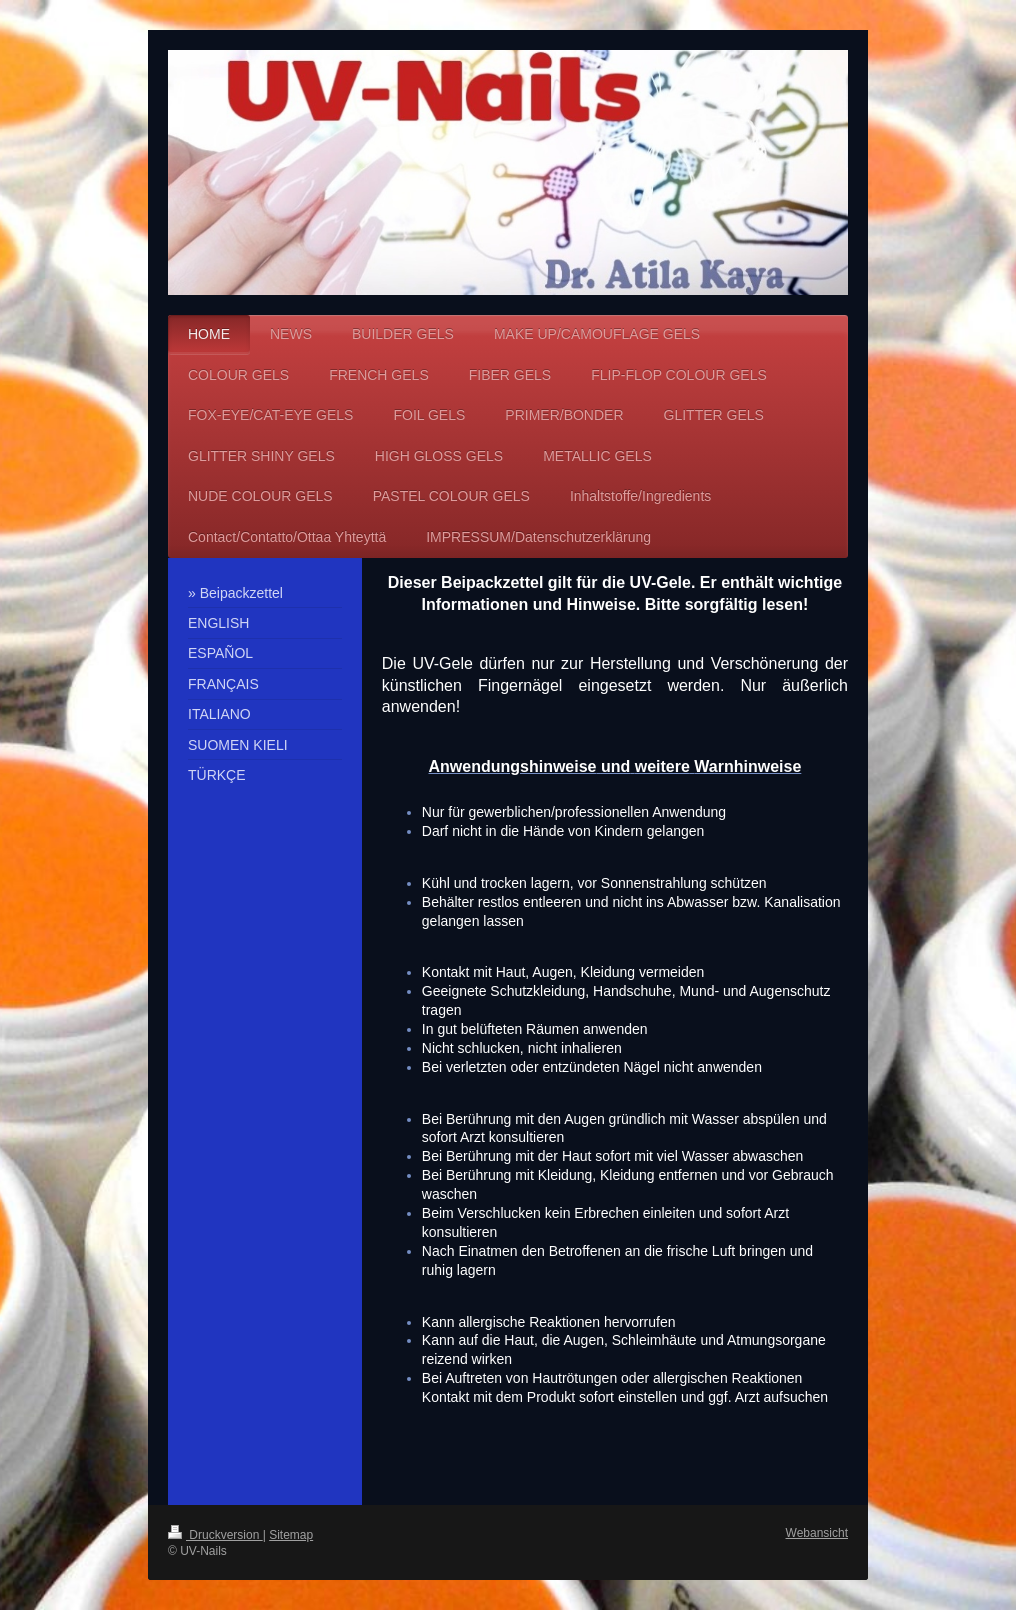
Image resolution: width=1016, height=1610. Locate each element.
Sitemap (291, 1535)
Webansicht (817, 1533)
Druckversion (215, 1535)
